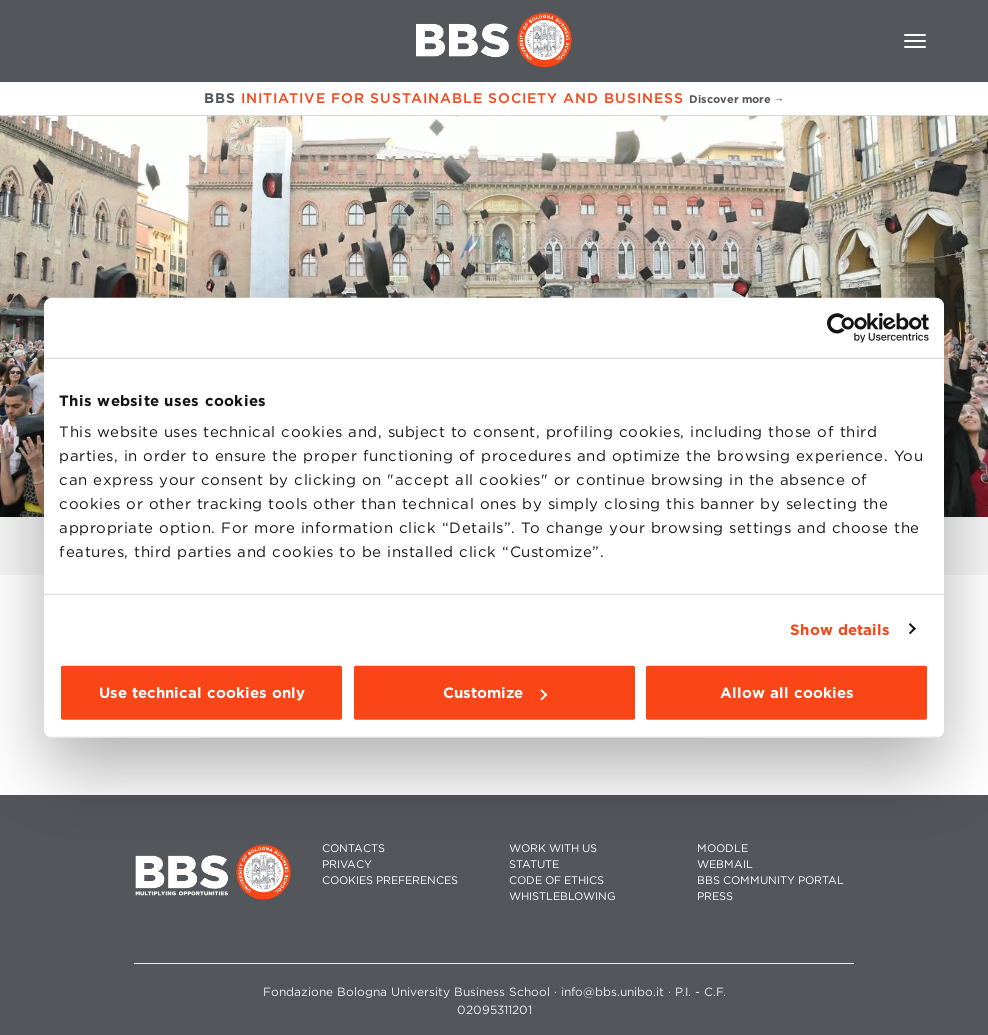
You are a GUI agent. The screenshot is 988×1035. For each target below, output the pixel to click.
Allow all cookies (787, 693)
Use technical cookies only (202, 693)
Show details (840, 629)
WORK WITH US (553, 848)
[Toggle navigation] (915, 41)
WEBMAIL (725, 864)
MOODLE (722, 848)
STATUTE (534, 864)
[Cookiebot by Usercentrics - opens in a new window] (841, 327)
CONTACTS (353, 848)
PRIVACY (347, 864)
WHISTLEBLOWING (562, 896)
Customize (495, 693)
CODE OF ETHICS (556, 880)
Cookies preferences (390, 880)
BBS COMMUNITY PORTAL (770, 880)
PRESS (715, 896)
